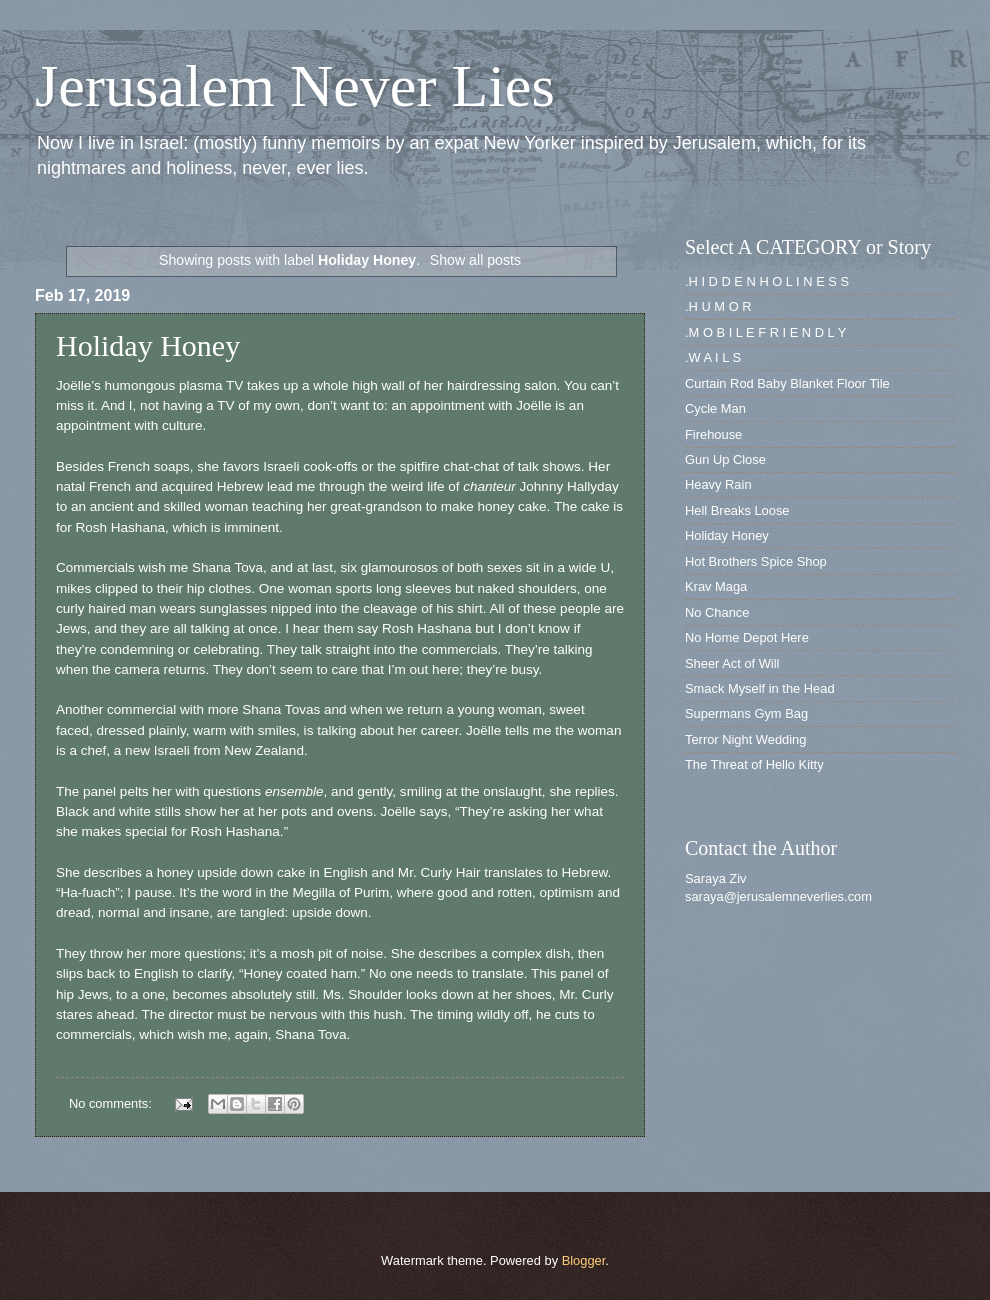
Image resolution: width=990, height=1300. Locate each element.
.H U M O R (718, 306)
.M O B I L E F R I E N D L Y (765, 332)
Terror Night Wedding (745, 739)
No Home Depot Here (747, 637)
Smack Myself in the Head (760, 688)
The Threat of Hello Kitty (754, 764)
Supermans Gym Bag (746, 713)
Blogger (584, 1260)
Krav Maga (716, 586)
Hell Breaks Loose (737, 510)
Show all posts (475, 260)
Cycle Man (715, 408)
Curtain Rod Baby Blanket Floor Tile (787, 383)
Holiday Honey (148, 345)
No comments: (112, 1103)
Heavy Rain (718, 484)
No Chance (717, 612)
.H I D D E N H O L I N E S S (767, 281)
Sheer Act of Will (732, 663)
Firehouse (713, 434)
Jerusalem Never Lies (295, 86)
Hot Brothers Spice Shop (756, 561)
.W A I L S (713, 357)
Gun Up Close (725, 459)
